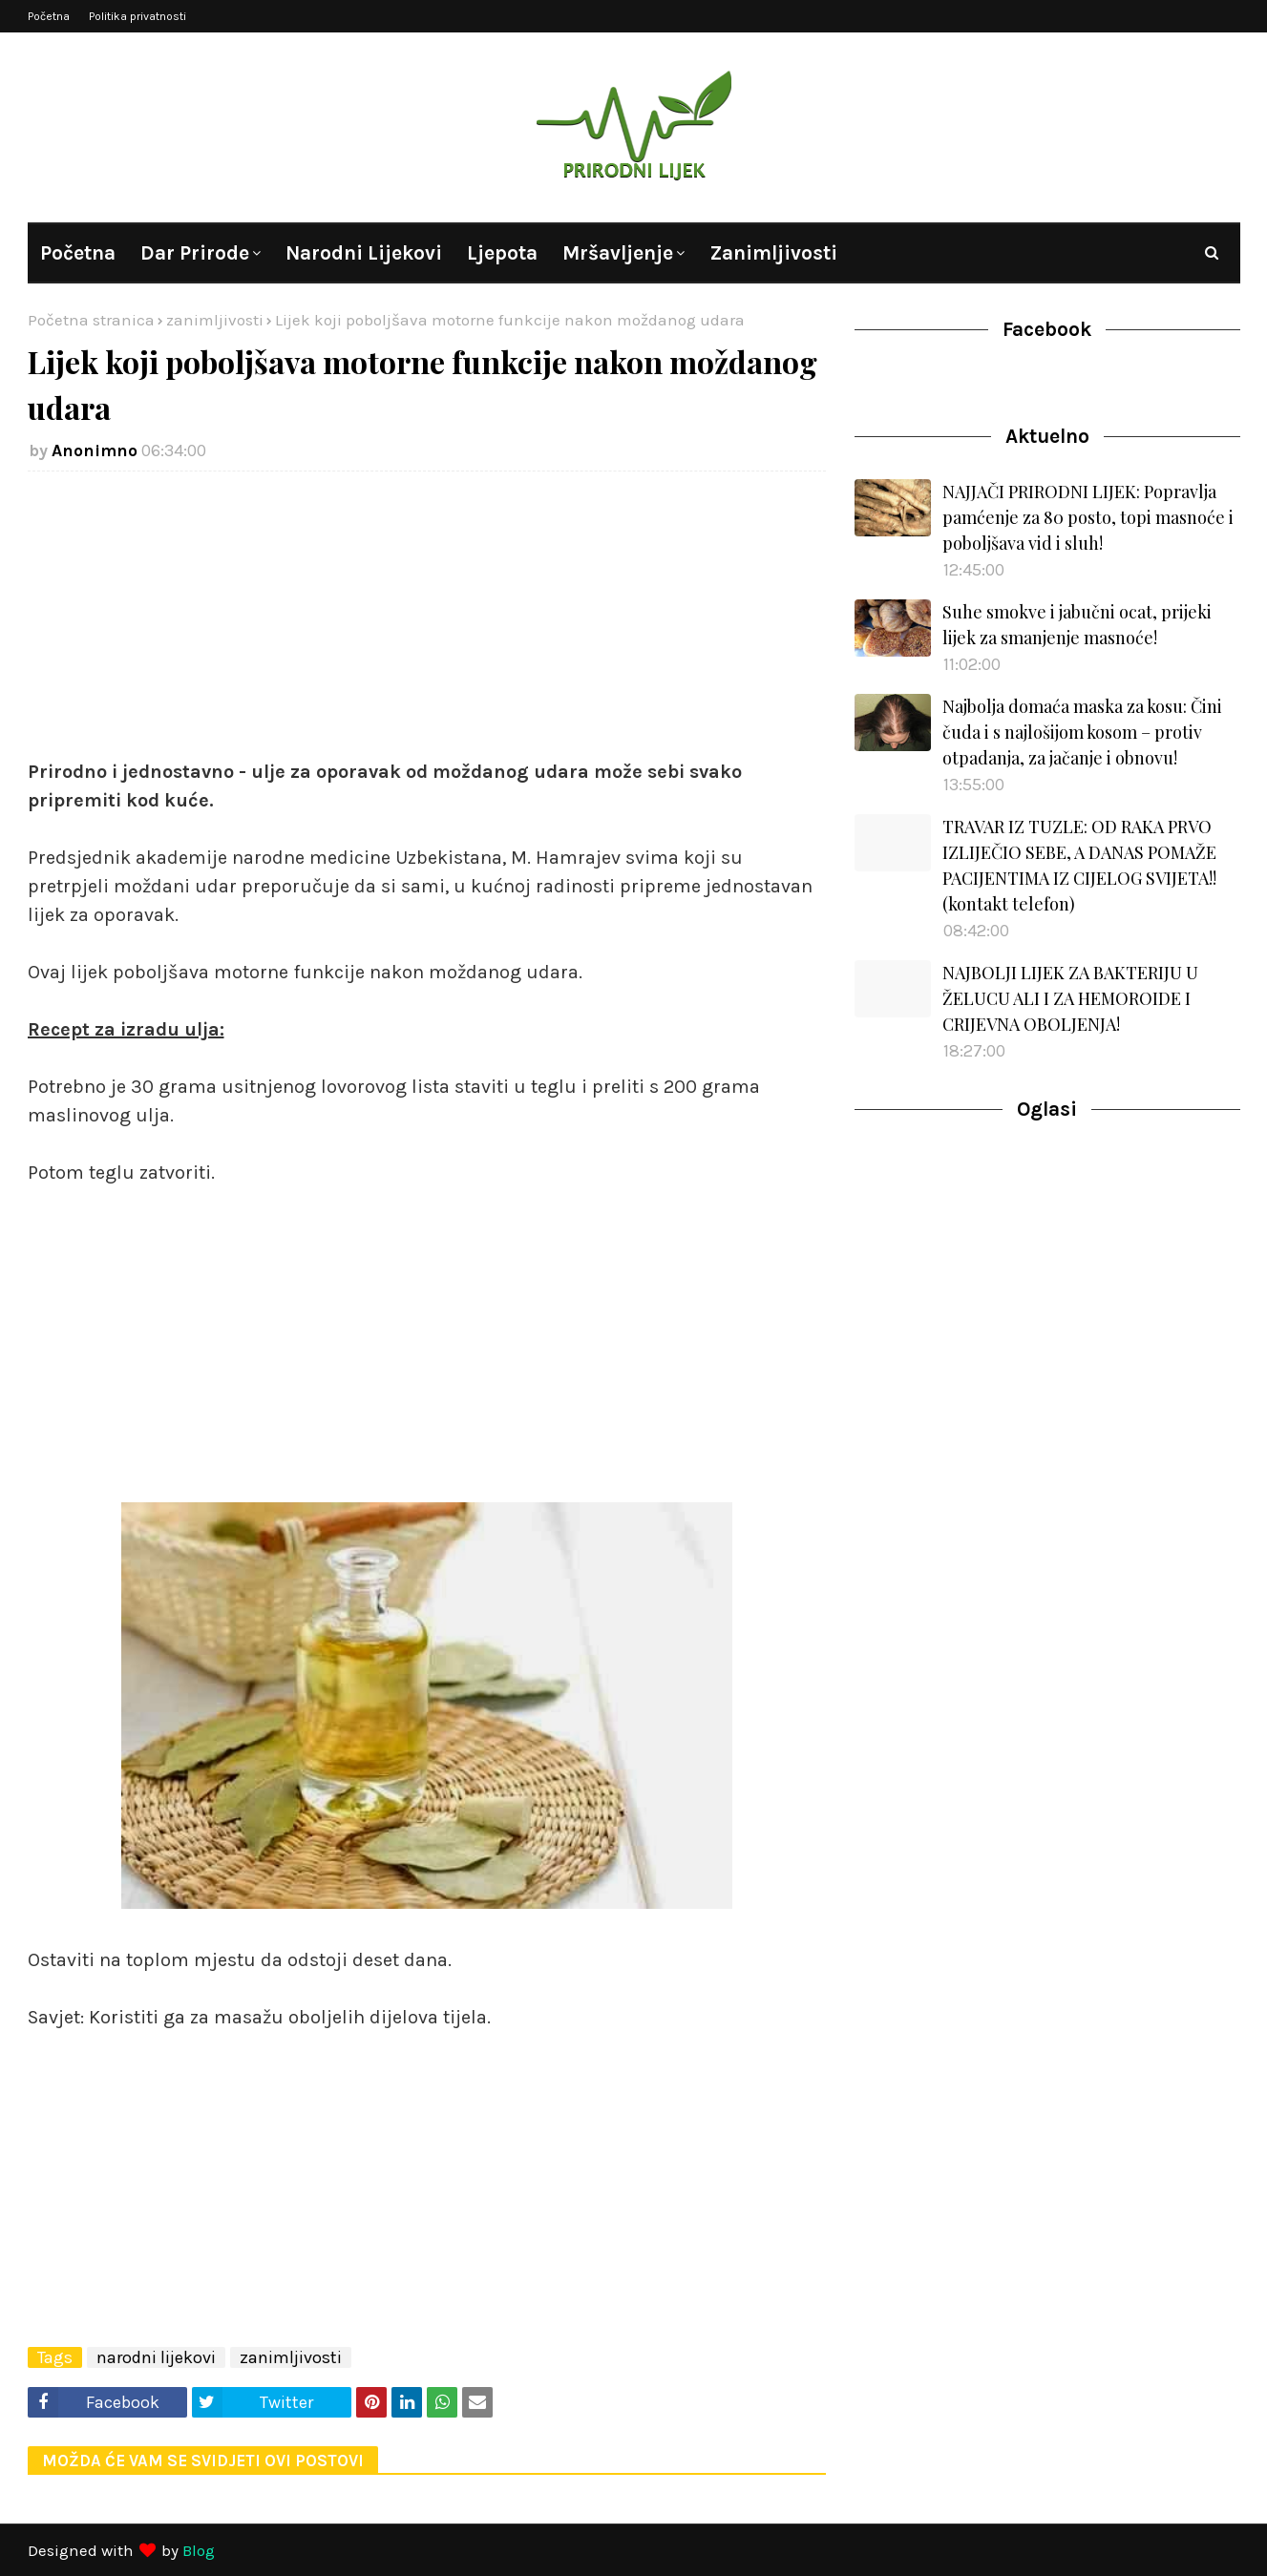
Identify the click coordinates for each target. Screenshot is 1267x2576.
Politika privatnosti (137, 16)
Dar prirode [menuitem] (194, 252)
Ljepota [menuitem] (502, 252)
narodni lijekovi (156, 2357)
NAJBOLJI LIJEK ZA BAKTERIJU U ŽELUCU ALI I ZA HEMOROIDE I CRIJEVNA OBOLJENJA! (1070, 998)
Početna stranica (91, 319)
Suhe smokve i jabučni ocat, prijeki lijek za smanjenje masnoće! (1077, 624)
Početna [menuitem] (78, 252)
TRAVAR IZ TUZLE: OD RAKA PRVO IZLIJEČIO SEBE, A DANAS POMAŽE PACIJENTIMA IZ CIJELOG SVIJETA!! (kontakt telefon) (1079, 865)
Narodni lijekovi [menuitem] (363, 252)
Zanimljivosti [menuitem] (773, 252)
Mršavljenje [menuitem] (617, 252)
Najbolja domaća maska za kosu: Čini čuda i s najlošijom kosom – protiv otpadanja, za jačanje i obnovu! (1082, 732)
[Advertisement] (427, 624)
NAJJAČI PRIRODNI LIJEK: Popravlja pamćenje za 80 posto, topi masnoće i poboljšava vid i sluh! (1088, 517)
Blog (198, 2550)
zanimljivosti (215, 319)
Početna (49, 16)
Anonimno (94, 450)
